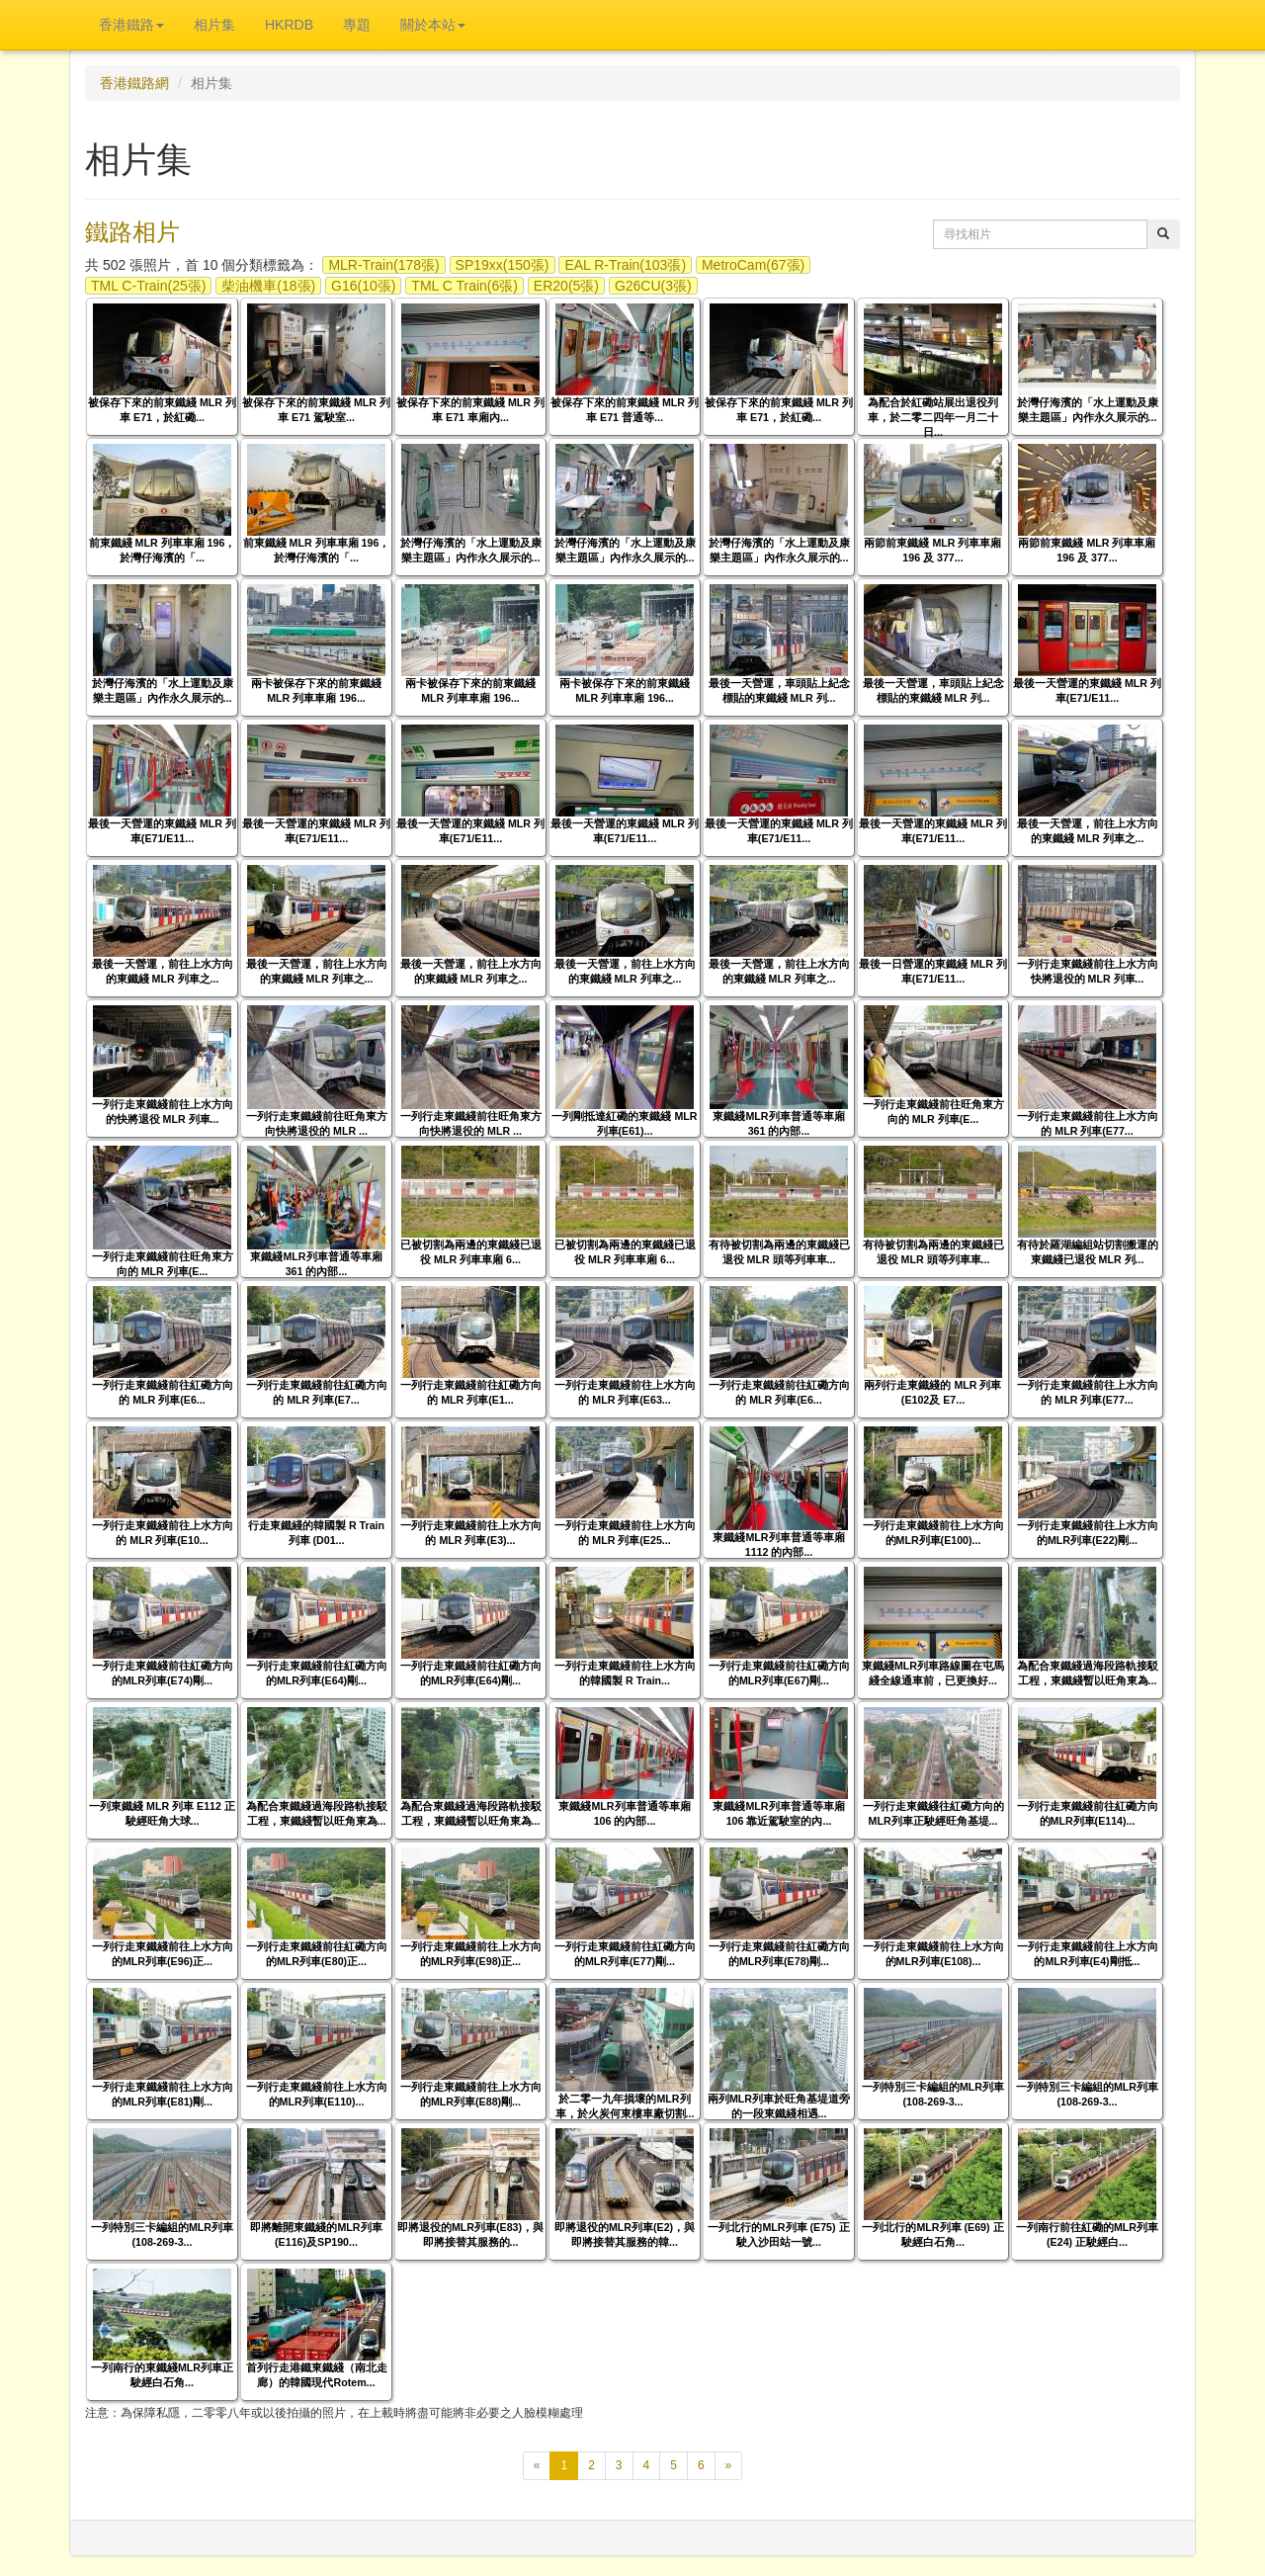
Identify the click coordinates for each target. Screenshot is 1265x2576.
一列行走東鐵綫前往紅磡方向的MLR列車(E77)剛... (625, 1953)
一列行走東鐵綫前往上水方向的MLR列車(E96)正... (162, 1953)
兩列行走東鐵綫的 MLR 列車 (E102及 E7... (932, 1392)
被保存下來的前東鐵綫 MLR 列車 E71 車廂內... (470, 409)
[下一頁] (729, 2465)
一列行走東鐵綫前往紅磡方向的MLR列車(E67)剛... (779, 1673)
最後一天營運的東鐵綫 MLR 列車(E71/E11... (1087, 690)
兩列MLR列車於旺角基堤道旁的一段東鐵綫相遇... (779, 2106)
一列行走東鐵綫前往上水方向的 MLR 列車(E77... (1087, 1123)
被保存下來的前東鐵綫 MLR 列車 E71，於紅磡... (162, 409)
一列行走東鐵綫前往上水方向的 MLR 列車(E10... (162, 1532)
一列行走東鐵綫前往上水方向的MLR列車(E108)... (933, 1953)
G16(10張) (363, 286)
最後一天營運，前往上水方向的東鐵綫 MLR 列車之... (1087, 830)
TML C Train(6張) (464, 286)
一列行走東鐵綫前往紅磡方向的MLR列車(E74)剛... (162, 1673)
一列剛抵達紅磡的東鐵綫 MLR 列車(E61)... (624, 1123)
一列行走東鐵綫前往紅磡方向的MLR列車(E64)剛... (316, 1673)
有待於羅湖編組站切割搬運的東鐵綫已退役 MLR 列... (1087, 1252)
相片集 (214, 25)
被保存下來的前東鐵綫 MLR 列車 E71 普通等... (624, 409)
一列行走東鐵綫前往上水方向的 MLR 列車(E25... (625, 1532)
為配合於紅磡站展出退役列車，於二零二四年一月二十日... (933, 417)
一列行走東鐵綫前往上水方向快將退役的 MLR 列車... (1087, 971)
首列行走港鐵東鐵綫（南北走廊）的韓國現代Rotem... (316, 2374)
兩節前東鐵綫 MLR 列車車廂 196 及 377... (932, 550)
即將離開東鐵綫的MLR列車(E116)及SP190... (315, 2234)
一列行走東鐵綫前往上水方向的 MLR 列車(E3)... (471, 1532)
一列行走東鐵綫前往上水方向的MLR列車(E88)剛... (471, 2094)
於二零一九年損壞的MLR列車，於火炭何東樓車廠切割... (625, 2106)
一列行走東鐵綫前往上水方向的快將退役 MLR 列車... (162, 1111)
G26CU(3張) (653, 286)
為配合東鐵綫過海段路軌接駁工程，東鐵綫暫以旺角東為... (1087, 1673)
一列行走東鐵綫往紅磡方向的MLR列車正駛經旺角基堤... (933, 1813)
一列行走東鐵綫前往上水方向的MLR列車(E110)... (316, 2094)
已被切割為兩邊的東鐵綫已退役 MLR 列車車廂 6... (471, 1252)
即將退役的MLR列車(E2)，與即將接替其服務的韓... (624, 2234)
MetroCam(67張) (753, 265)
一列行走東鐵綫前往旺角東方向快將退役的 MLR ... (316, 1123)
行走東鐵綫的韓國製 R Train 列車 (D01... (316, 1532)
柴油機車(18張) (268, 286)
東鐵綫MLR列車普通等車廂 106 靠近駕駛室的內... (778, 1813)
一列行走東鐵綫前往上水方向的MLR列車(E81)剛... (162, 2094)
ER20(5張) (566, 286)
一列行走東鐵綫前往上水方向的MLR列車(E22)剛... (1087, 1532)
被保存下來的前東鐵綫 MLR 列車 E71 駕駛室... (316, 409)
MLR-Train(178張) (383, 265)
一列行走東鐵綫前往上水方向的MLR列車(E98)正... (471, 1953)
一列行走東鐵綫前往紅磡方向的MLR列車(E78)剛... (779, 1953)
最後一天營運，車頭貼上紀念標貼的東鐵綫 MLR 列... (779, 690)
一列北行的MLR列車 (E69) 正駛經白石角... (932, 2234)
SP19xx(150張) (502, 265)
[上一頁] (537, 2465)
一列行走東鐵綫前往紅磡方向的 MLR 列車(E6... (162, 1392)
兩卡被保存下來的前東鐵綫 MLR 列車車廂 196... (316, 690)
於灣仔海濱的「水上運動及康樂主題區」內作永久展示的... (1087, 409)
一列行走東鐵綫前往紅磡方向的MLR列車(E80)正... (316, 1953)
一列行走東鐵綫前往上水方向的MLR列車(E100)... (933, 1532)
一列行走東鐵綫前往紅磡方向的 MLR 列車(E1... (471, 1392)
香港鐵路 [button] (131, 25)
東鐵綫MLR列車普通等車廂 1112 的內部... (778, 1544)
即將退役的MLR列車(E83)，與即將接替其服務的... (470, 2234)
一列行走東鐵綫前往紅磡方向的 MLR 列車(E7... (316, 1392)
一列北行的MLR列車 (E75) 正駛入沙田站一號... (778, 2234)
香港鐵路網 (134, 83)
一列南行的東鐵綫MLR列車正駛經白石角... (162, 2374)
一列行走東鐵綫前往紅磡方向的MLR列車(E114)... (1087, 1813)
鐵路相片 (132, 231)
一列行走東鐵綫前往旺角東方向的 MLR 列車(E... (933, 1111)
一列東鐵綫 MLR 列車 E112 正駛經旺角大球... (162, 1813)
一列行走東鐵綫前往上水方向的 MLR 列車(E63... (625, 1392)
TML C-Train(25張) (148, 286)
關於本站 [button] (432, 25)
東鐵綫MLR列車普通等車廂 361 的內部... (778, 1123)
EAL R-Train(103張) (625, 265)
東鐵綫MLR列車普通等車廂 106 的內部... (624, 1813)
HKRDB (289, 25)
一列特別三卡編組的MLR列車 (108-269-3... (933, 2094)
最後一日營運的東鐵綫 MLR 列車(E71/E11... (933, 971)
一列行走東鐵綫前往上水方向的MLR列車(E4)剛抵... (1087, 1953)
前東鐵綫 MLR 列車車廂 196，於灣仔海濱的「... (162, 550)
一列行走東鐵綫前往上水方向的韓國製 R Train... (625, 1673)
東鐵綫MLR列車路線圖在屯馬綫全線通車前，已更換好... (933, 1673)
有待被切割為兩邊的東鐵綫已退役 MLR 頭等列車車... (779, 1252)
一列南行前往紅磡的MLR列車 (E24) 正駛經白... (1087, 2234)
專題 (357, 25)
